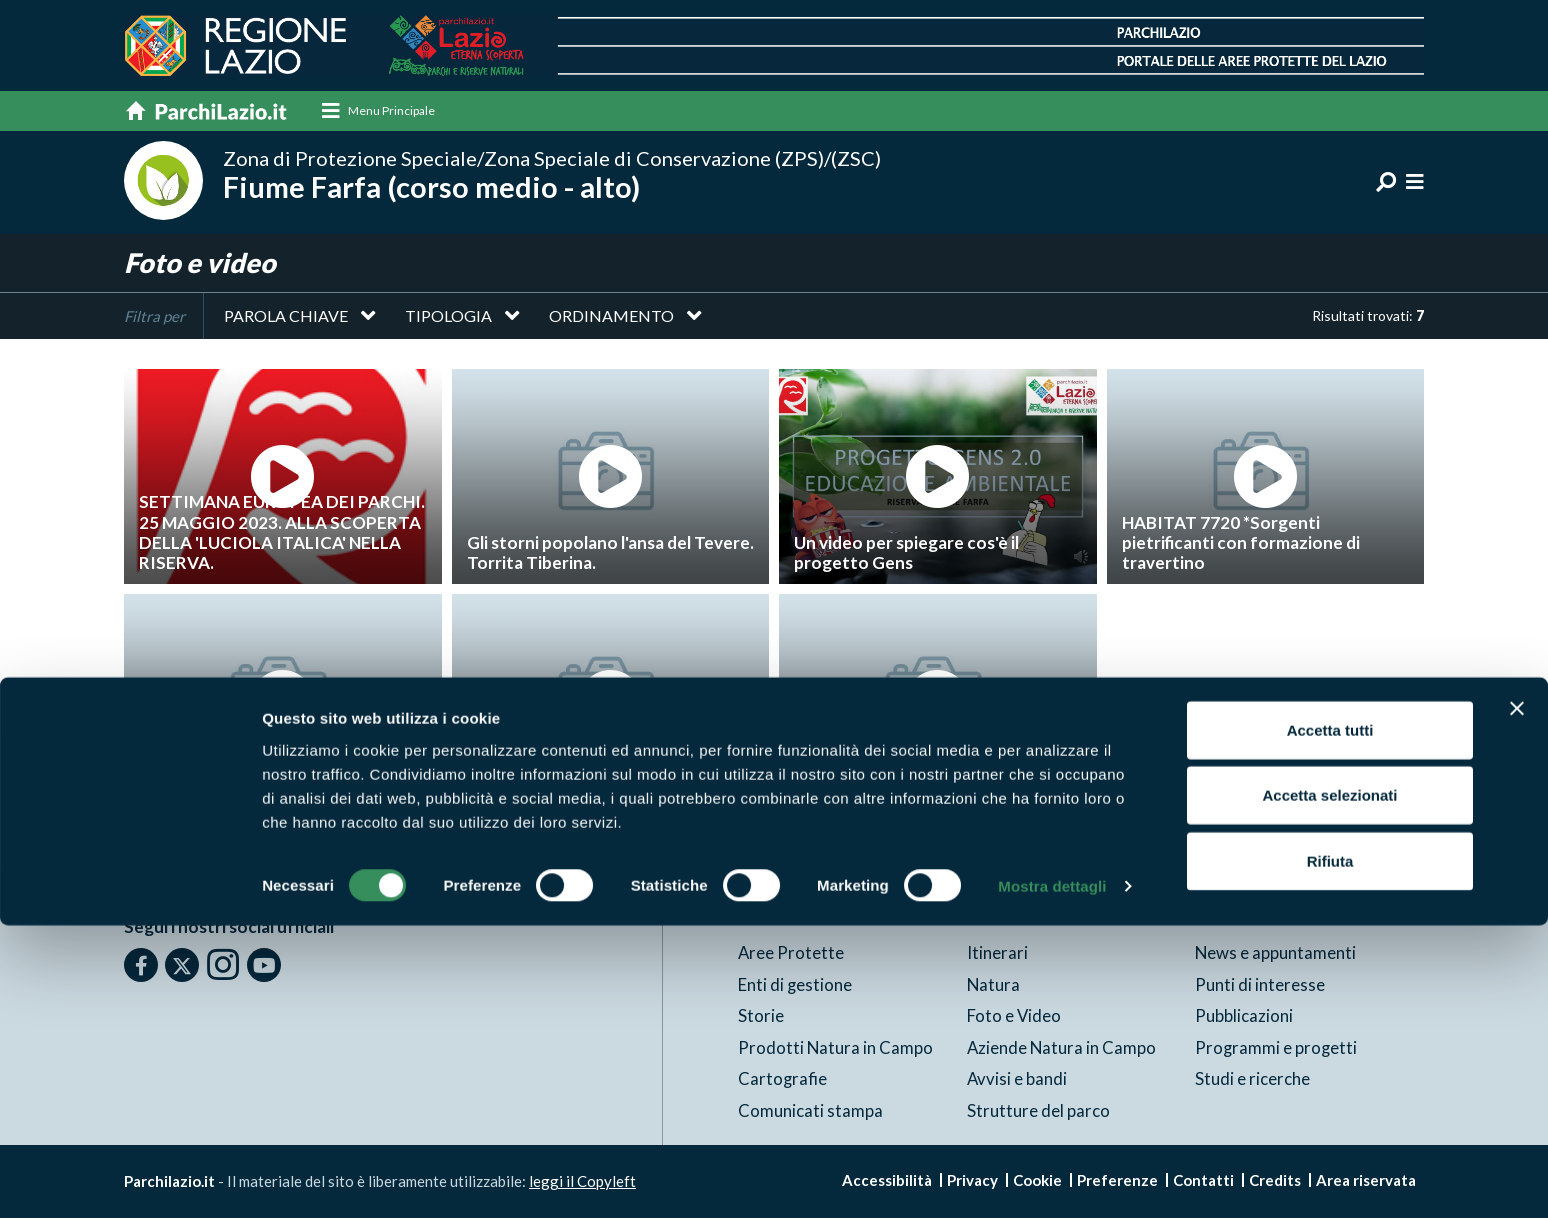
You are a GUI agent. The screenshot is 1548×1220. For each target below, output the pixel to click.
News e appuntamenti (1276, 955)
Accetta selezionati (1329, 1089)
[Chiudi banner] (1517, 1002)
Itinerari (997, 955)
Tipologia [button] (448, 318)
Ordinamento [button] (611, 318)
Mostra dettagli (1052, 1180)
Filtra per (154, 319)
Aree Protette (791, 955)
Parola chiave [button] (286, 318)
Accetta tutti (1330, 1023)
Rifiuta (1330, 1154)
